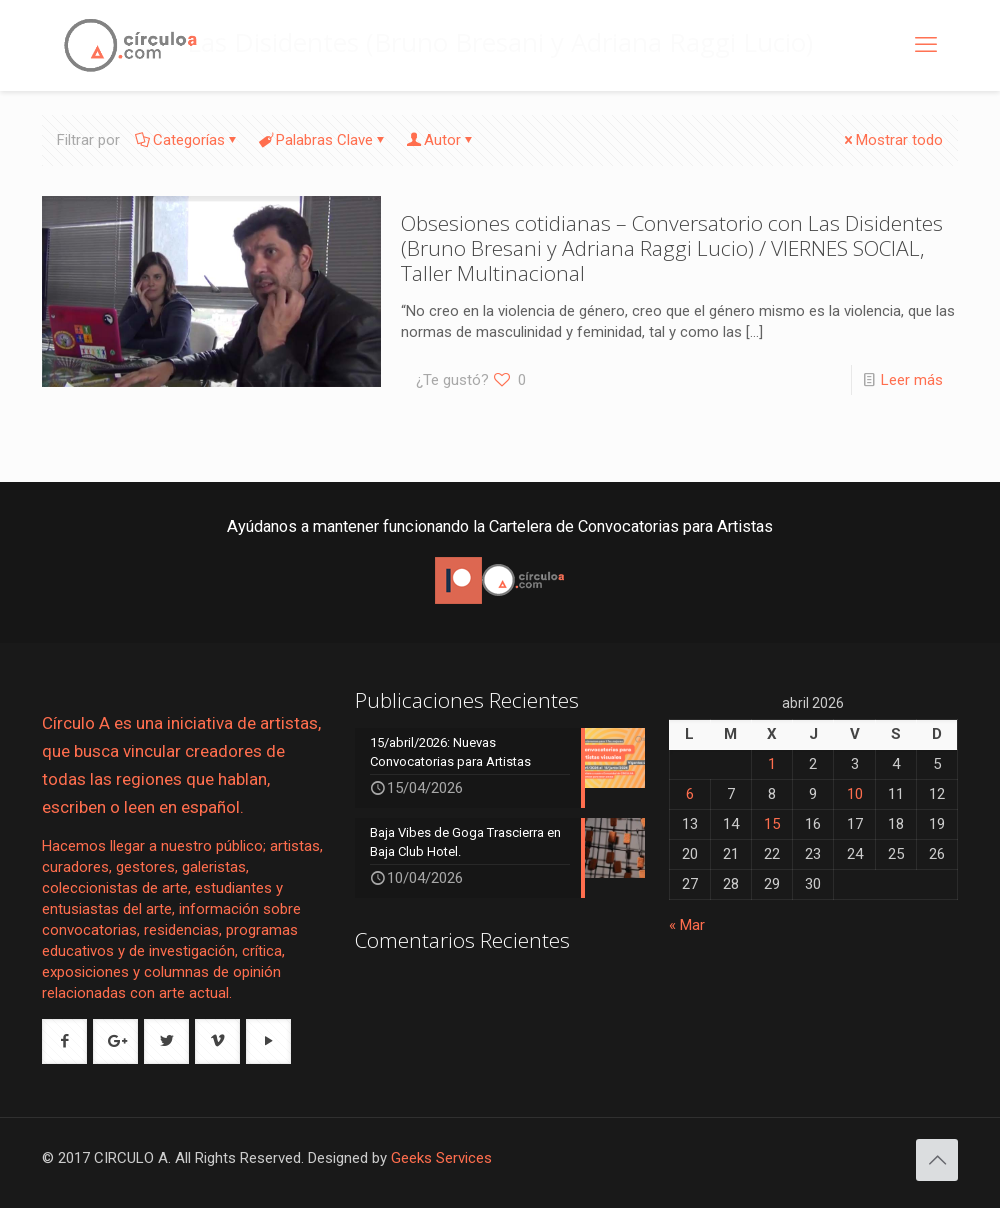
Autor (441, 140)
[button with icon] (64, 1041)
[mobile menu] (926, 45)
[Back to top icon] (937, 1160)
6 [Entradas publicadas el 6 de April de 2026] (690, 794)
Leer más (912, 380)
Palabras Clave (323, 140)
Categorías (187, 140)
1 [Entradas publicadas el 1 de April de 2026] (772, 764)
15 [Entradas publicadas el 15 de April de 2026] (772, 824)
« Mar (687, 925)
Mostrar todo (892, 140)
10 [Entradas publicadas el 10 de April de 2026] (855, 794)
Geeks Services (441, 1158)
